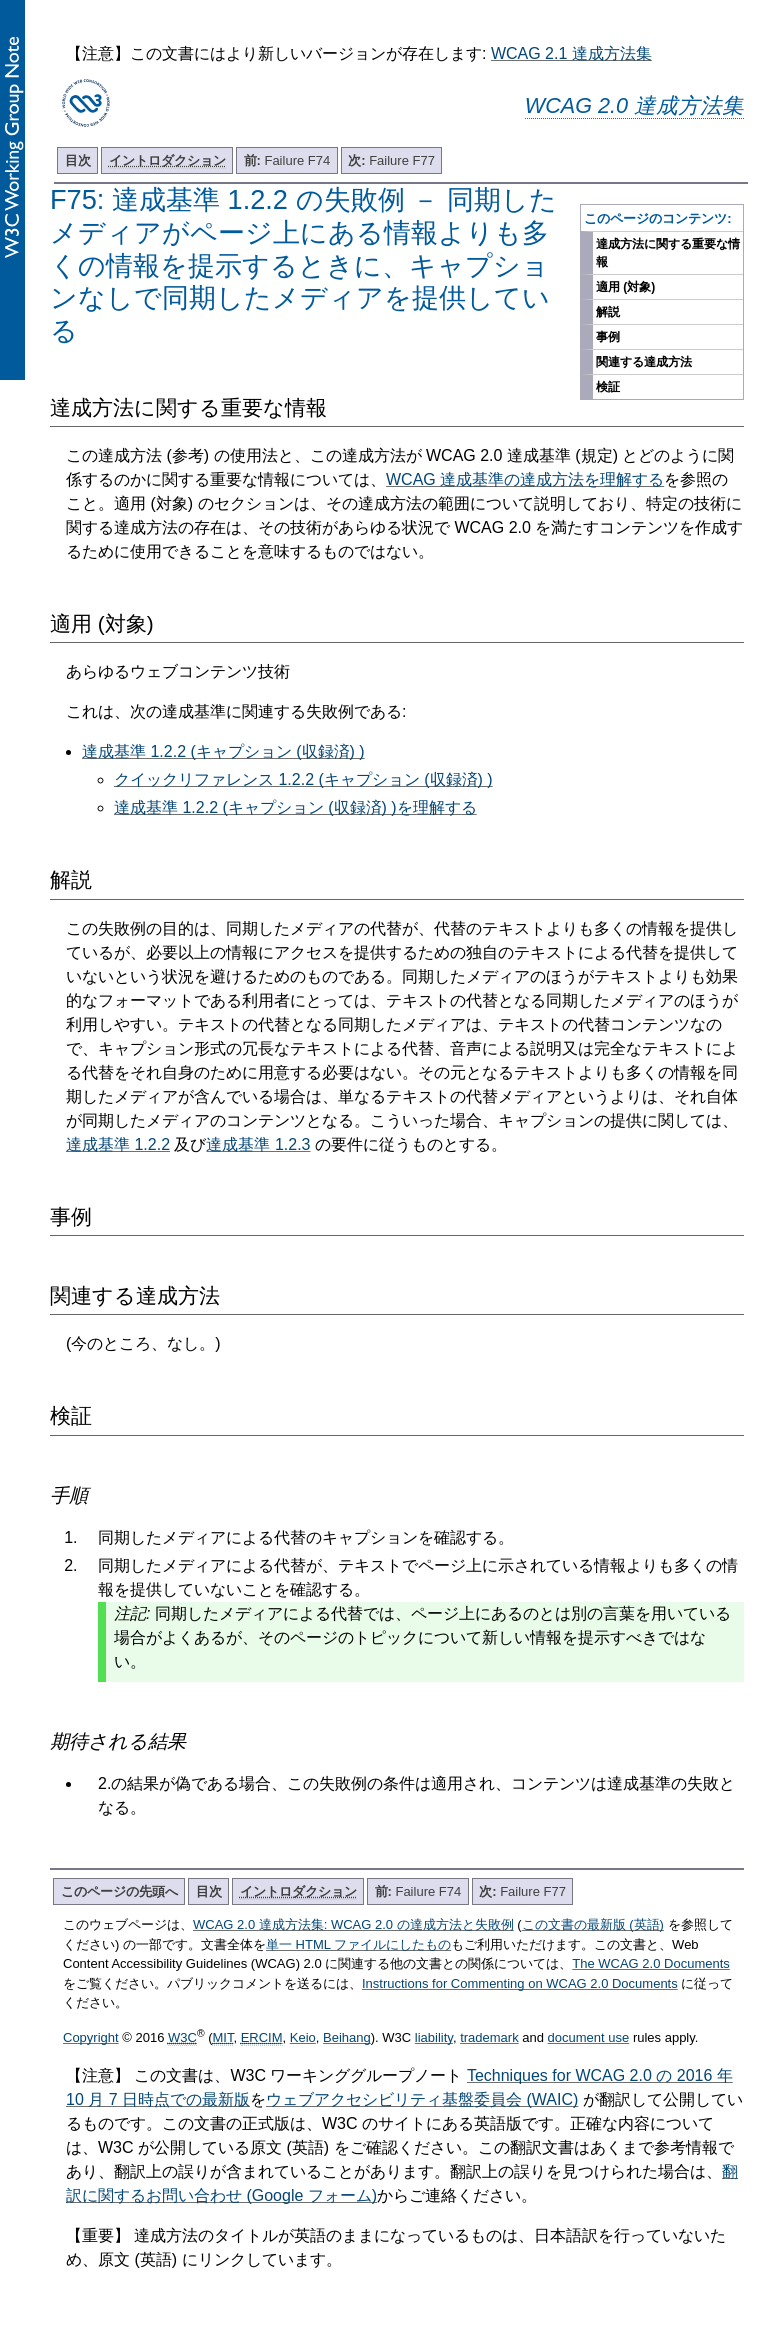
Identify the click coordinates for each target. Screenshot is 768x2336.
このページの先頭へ (119, 1891)
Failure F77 (391, 160)
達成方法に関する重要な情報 (668, 253)
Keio (303, 2037)
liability (434, 2037)
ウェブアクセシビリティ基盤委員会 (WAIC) (422, 2099)
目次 (78, 160)
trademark (489, 2037)
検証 (608, 387)
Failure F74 (287, 160)
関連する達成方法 (644, 362)
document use (589, 2037)
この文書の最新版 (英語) (593, 1924)
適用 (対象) (625, 287)
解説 (608, 312)
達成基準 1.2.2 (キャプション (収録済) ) (223, 751)
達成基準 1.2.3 (258, 1144)
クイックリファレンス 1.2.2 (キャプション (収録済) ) (303, 779)
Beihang (347, 2037)
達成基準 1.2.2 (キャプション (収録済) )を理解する (295, 807)
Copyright (91, 2037)
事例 (608, 337)
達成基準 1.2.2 (118, 1144)
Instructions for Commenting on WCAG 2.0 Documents (520, 1983)
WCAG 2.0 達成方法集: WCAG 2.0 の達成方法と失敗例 (353, 1924)
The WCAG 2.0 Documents (651, 1963)
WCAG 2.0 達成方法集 (634, 105)
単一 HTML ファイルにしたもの (358, 1944)
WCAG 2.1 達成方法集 (571, 53)
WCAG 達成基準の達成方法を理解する (525, 479)
